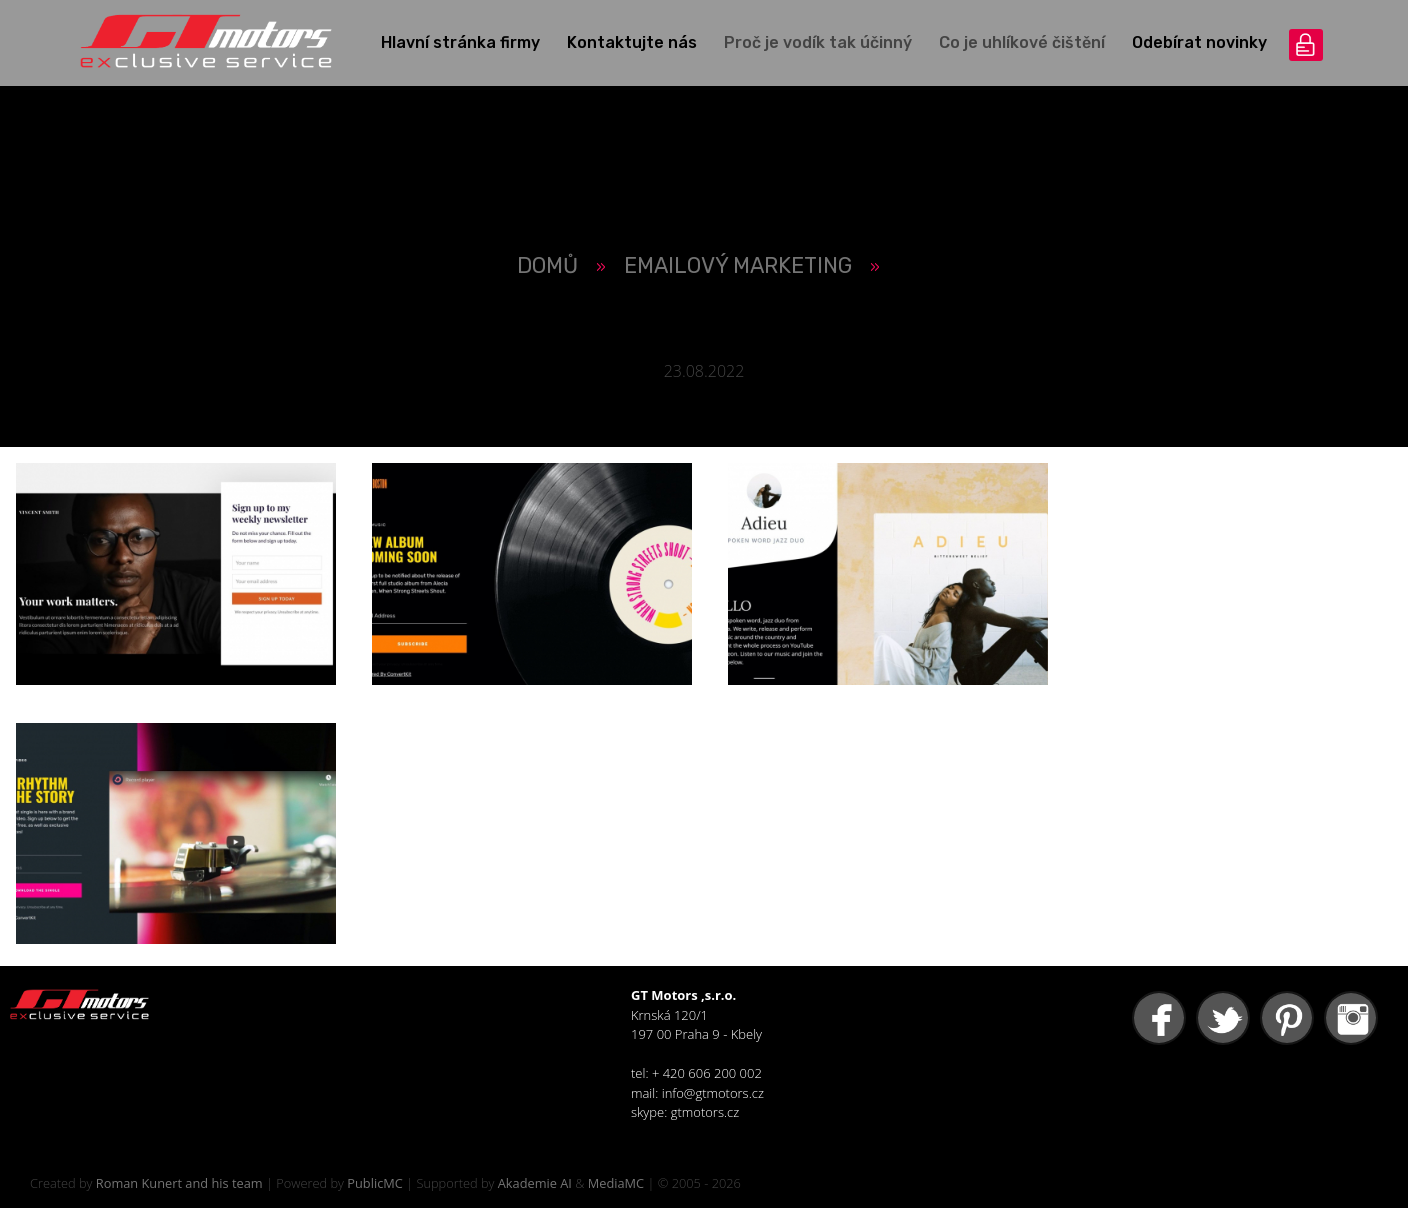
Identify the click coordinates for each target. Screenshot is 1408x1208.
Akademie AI (535, 1183)
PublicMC (375, 1183)
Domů (547, 265)
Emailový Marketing (738, 265)
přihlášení (1306, 45)
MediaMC (616, 1183)
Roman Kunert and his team (179, 1183)
